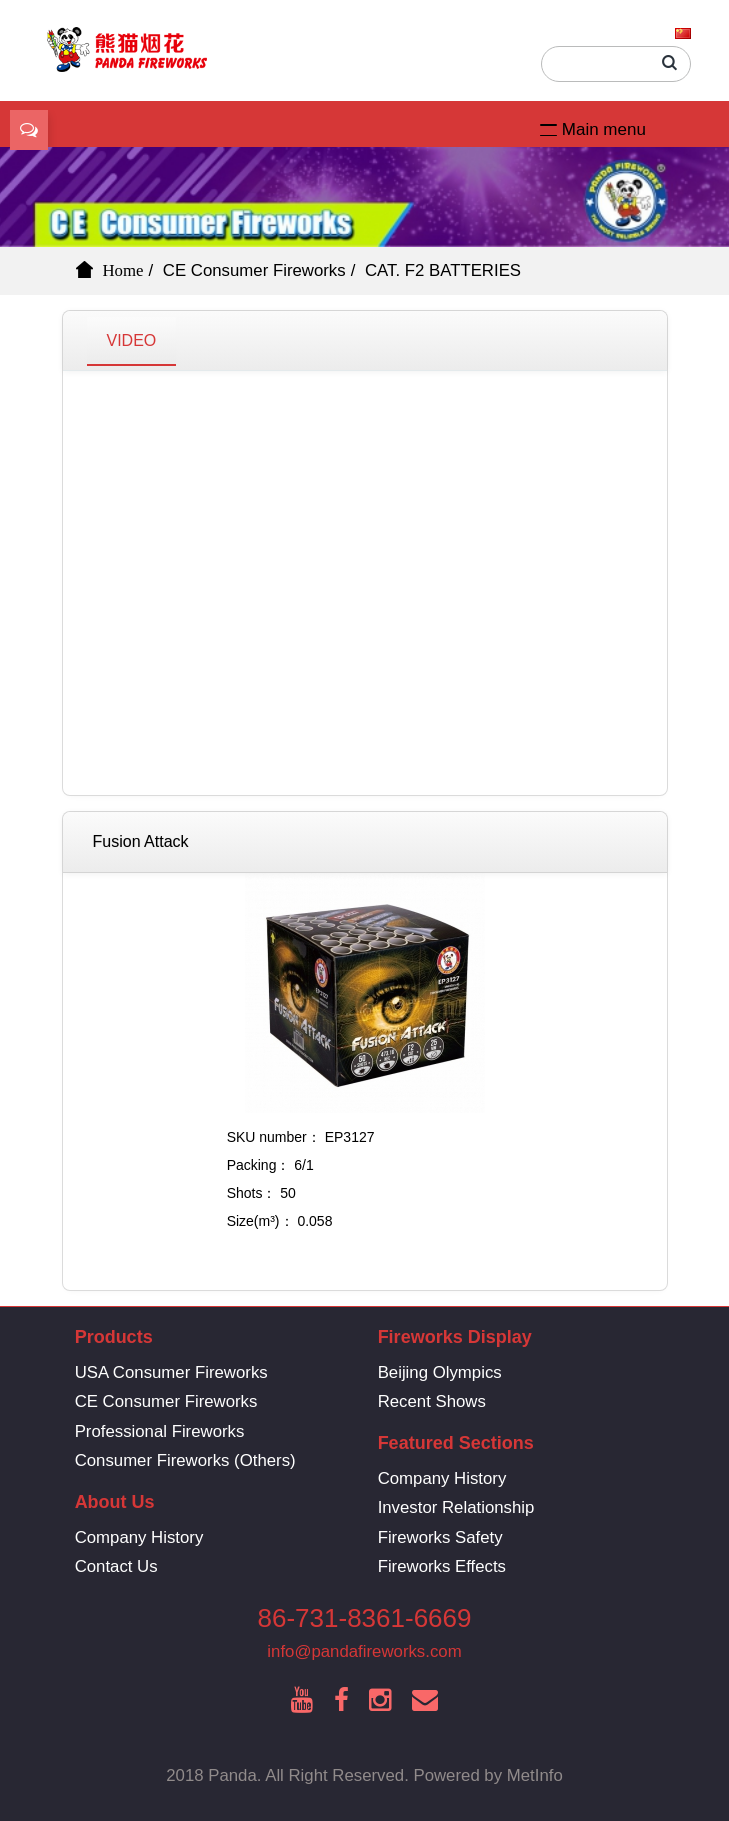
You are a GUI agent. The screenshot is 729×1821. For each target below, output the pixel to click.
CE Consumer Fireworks (254, 270)
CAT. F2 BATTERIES (443, 270)
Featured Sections (456, 1443)
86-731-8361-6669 (365, 1618)
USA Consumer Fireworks (171, 1372)
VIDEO (132, 340)
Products (114, 1337)
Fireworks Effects (442, 1566)
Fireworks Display (455, 1337)
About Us (115, 1502)
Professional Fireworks (160, 1431)
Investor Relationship (456, 1507)
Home (123, 270)
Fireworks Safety (440, 1537)
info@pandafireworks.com (364, 1651)
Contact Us (116, 1566)
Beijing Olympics (440, 1372)
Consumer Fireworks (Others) (185, 1460)
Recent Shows (432, 1401)
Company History (442, 1478)
